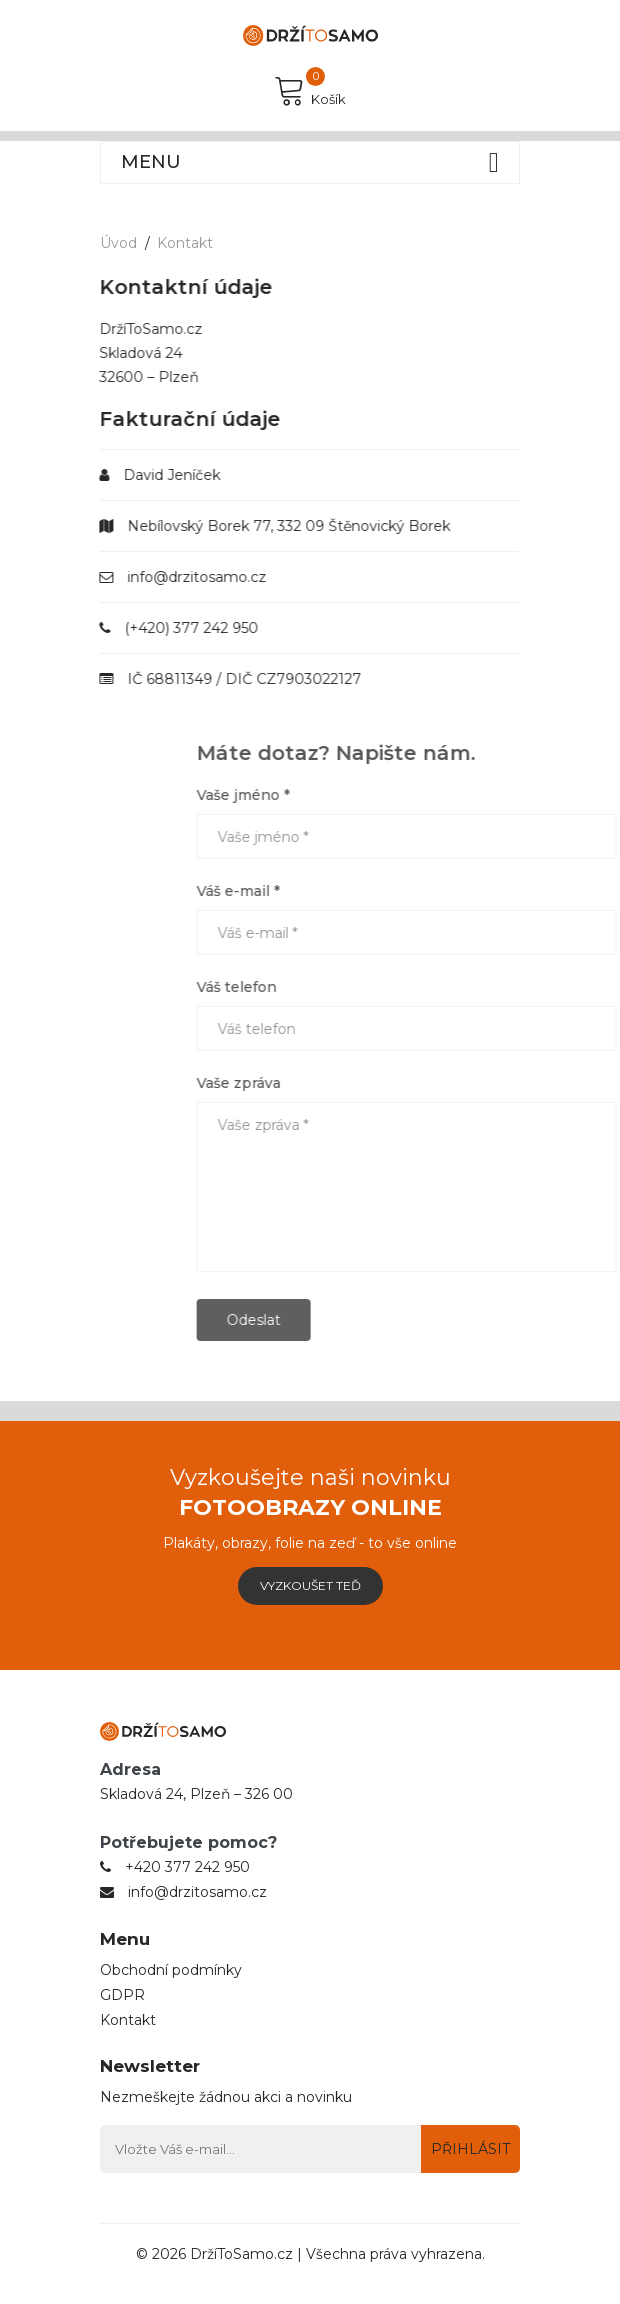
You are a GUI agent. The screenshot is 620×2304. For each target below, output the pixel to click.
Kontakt (185, 243)
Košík (310, 90)
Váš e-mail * (360, 891)
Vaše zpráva (361, 1083)
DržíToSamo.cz (241, 2254)
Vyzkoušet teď (310, 1585)
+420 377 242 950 (187, 1867)
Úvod (118, 243)
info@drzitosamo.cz (182, 577)
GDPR (122, 1995)
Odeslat (376, 1320)
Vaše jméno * (365, 795)
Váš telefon (359, 987)
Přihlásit (470, 2149)
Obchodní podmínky (171, 1970)
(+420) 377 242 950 (177, 628)
